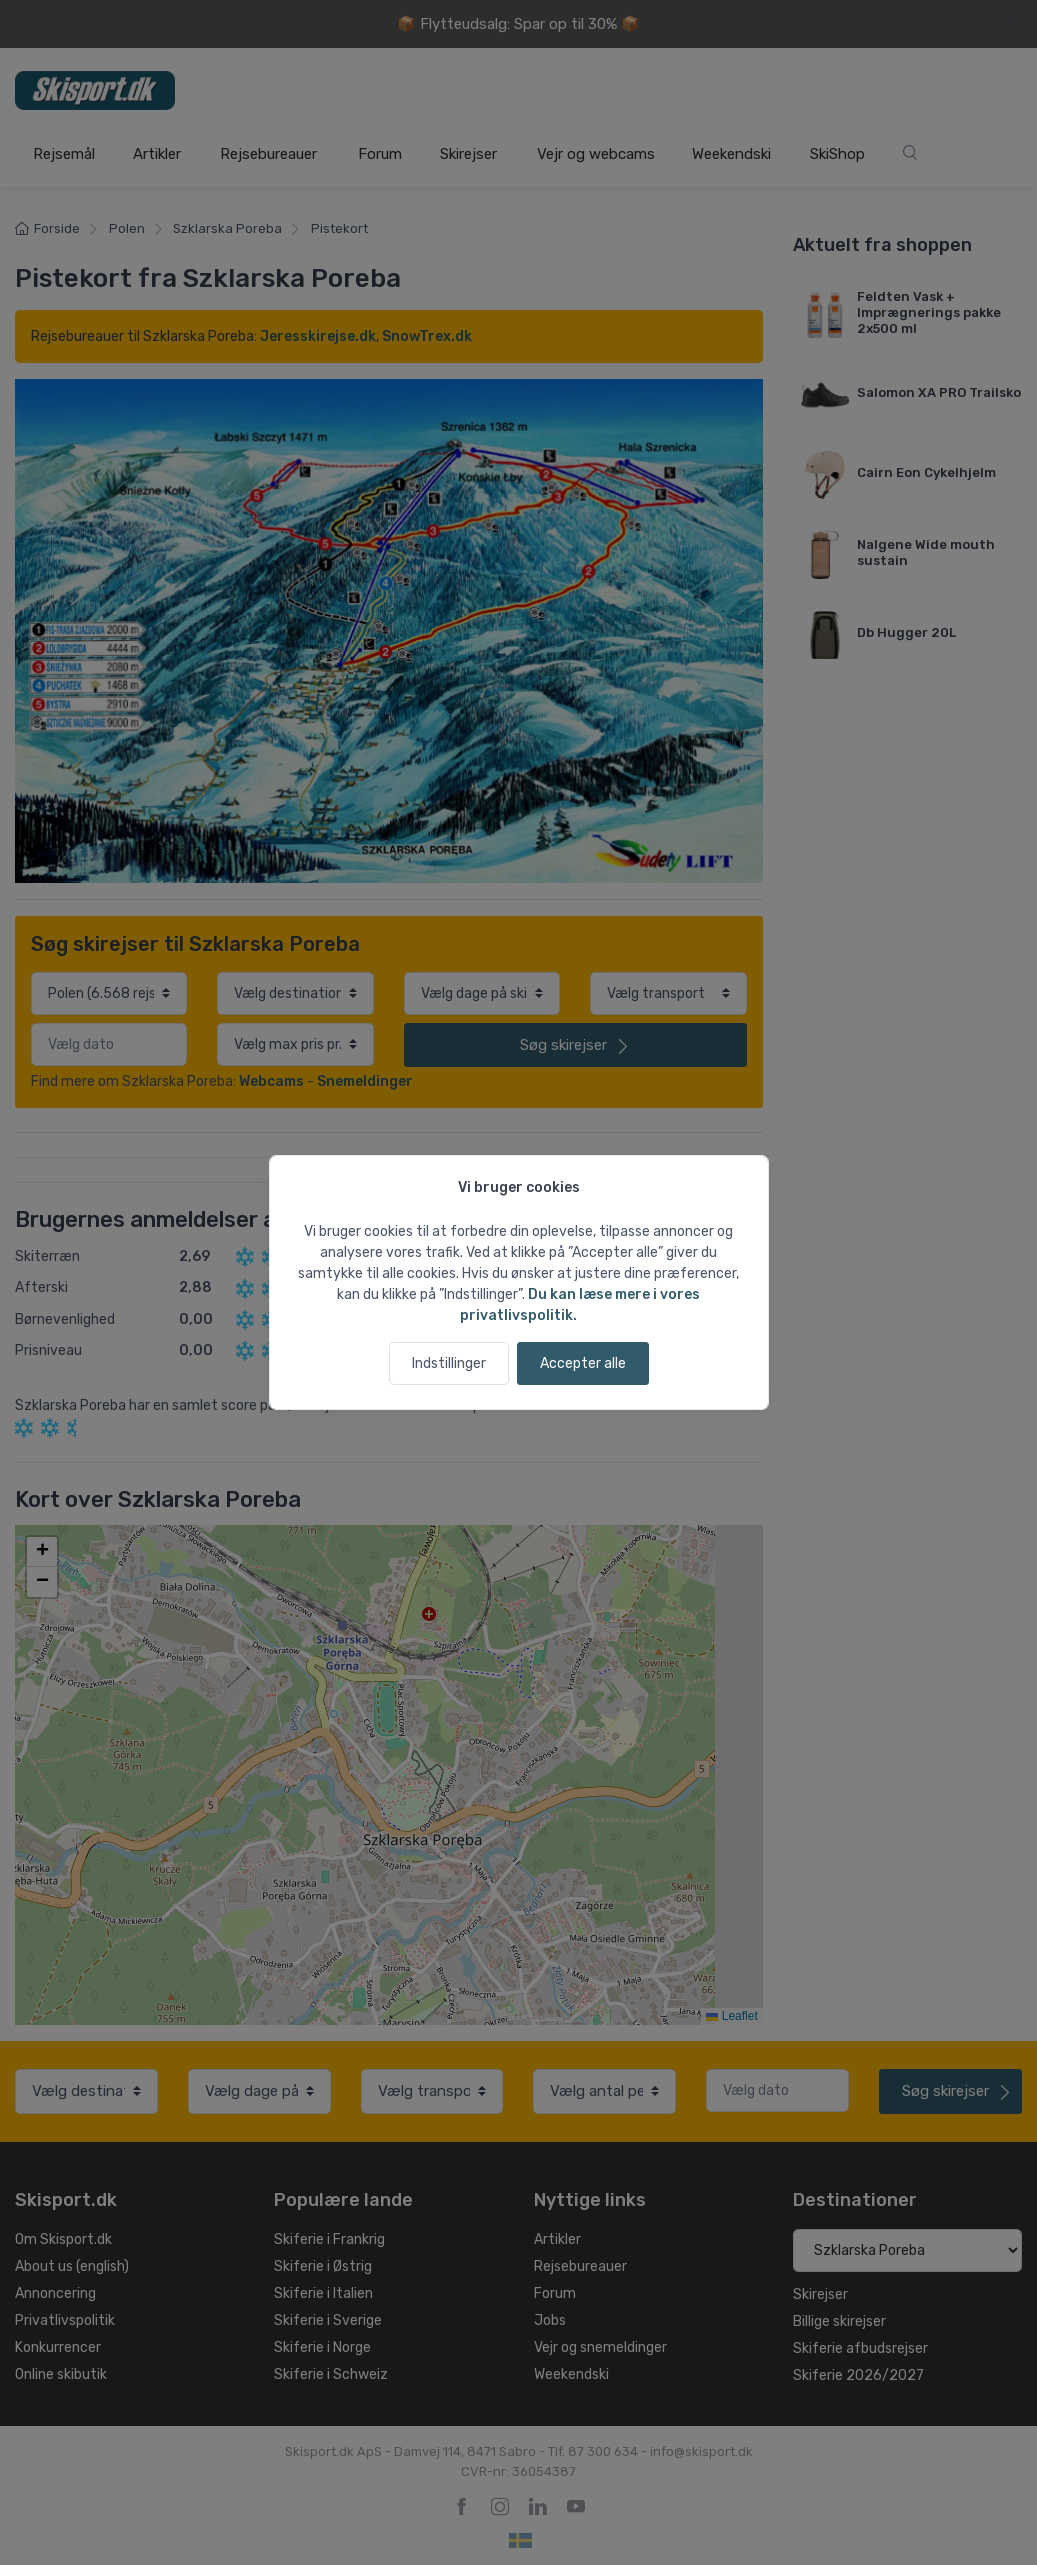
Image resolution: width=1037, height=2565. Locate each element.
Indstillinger (449, 1363)
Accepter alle (583, 1363)
